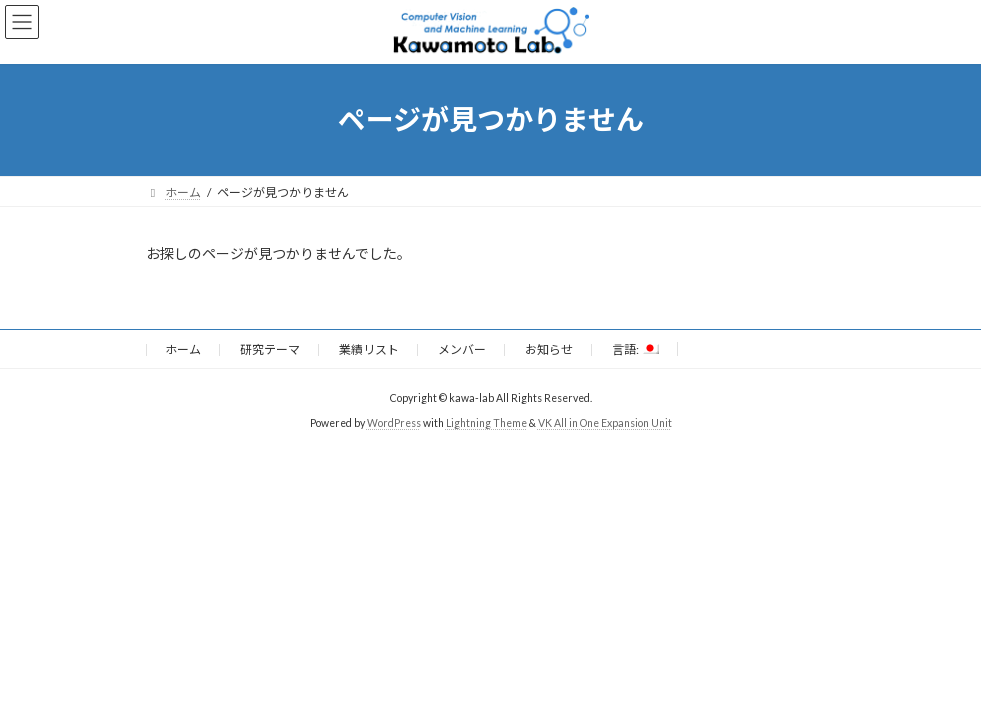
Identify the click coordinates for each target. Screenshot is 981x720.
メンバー (462, 349)
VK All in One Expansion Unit (605, 423)
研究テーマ (270, 349)
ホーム (183, 349)
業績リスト (369, 349)
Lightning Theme (486, 423)
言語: (635, 349)
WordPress (394, 423)
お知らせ (549, 349)
